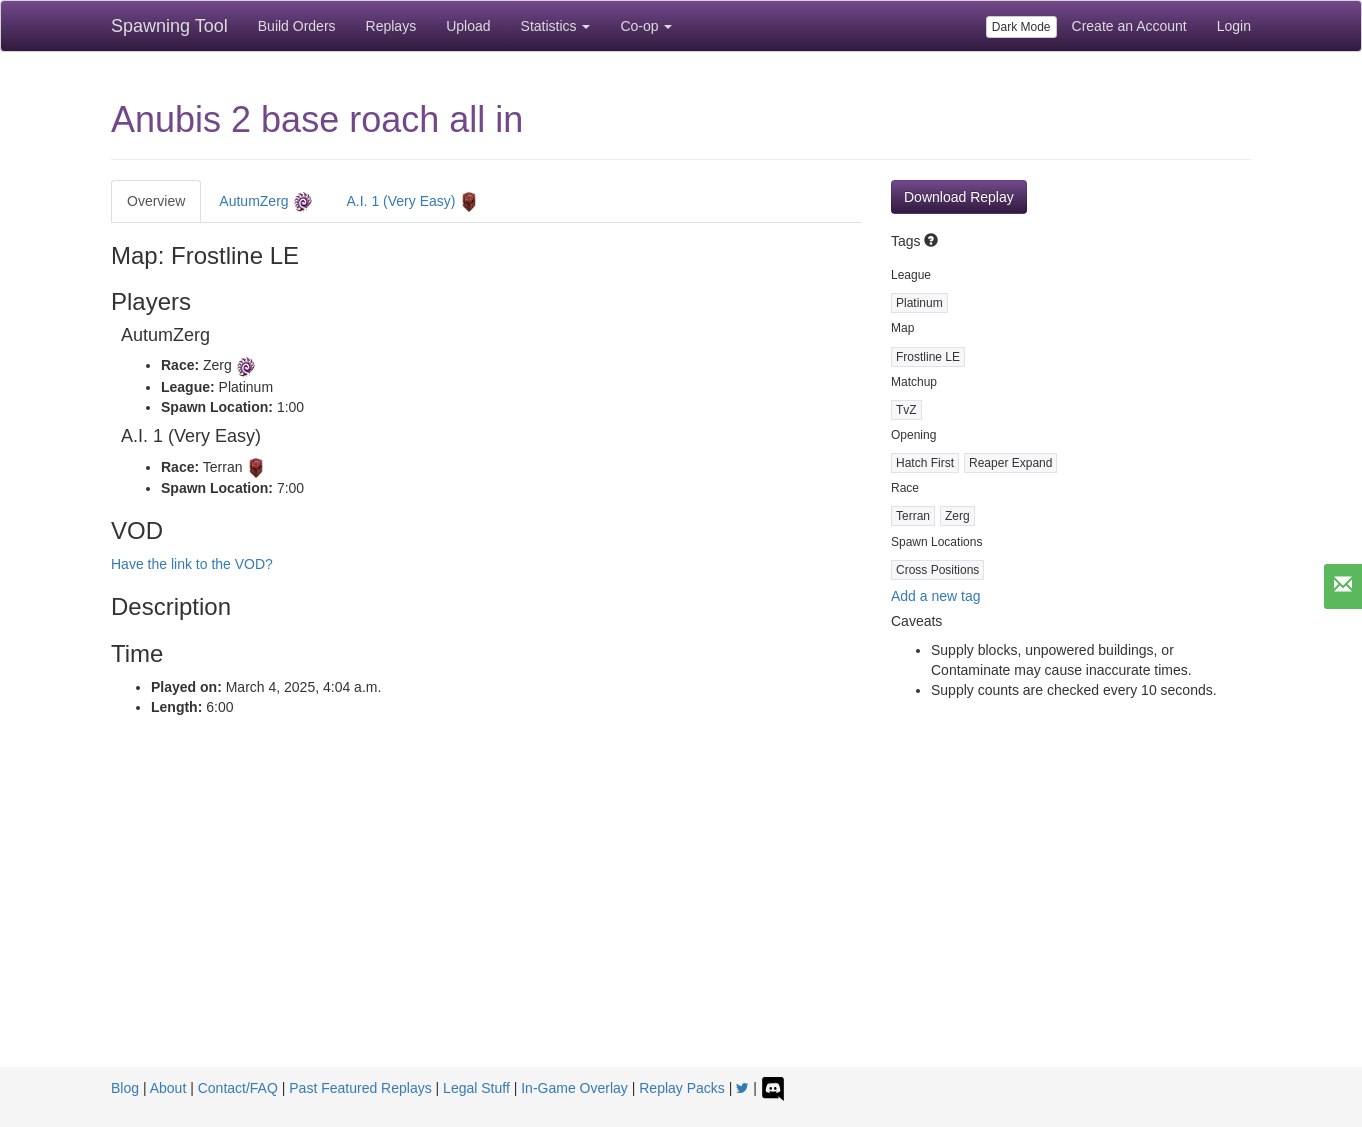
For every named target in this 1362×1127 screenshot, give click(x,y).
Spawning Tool (169, 26)
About (168, 1088)
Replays (391, 26)
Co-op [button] (646, 26)
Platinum (919, 303)
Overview (156, 201)
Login (1234, 26)
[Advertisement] (681, 917)
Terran (913, 516)
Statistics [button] (556, 26)
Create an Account (1129, 26)
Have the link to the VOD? (192, 564)
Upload (468, 26)
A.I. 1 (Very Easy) (413, 202)
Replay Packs (682, 1088)
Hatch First (925, 463)
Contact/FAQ (238, 1088)
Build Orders (297, 26)
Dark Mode (1021, 27)
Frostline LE (928, 357)
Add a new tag (936, 596)
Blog (125, 1088)
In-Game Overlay (574, 1088)
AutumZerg (265, 202)
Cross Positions (937, 570)
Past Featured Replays (360, 1088)
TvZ (906, 410)
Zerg (957, 516)
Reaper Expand (1010, 463)
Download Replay (959, 197)
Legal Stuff (476, 1088)
